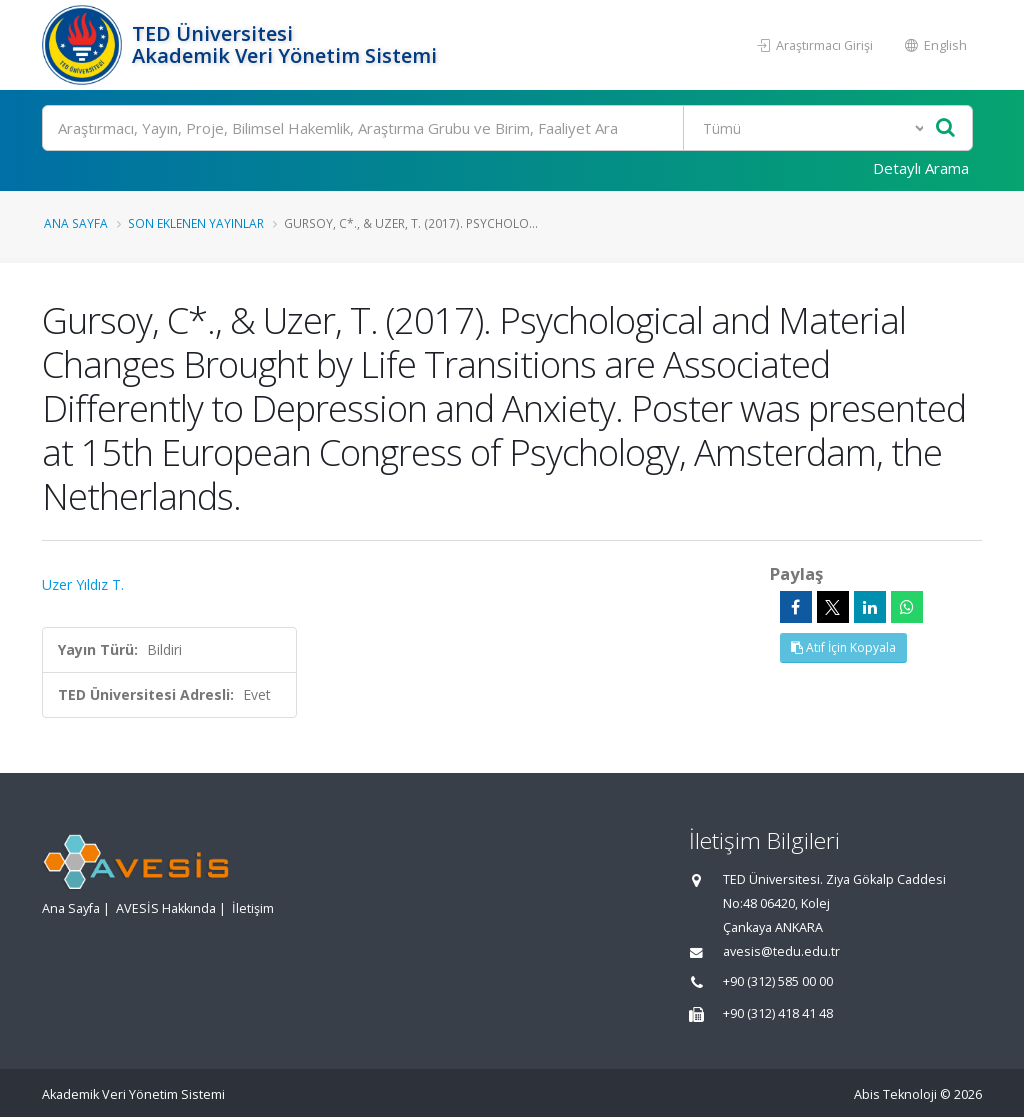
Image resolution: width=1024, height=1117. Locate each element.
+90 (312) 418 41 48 (778, 1013)
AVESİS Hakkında (166, 908)
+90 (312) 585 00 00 (778, 981)
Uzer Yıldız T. (83, 584)
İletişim (253, 908)
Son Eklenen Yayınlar (196, 223)
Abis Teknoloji (895, 1094)
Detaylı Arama (921, 168)
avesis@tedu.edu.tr (781, 951)
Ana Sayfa (76, 223)
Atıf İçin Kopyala (843, 647)
